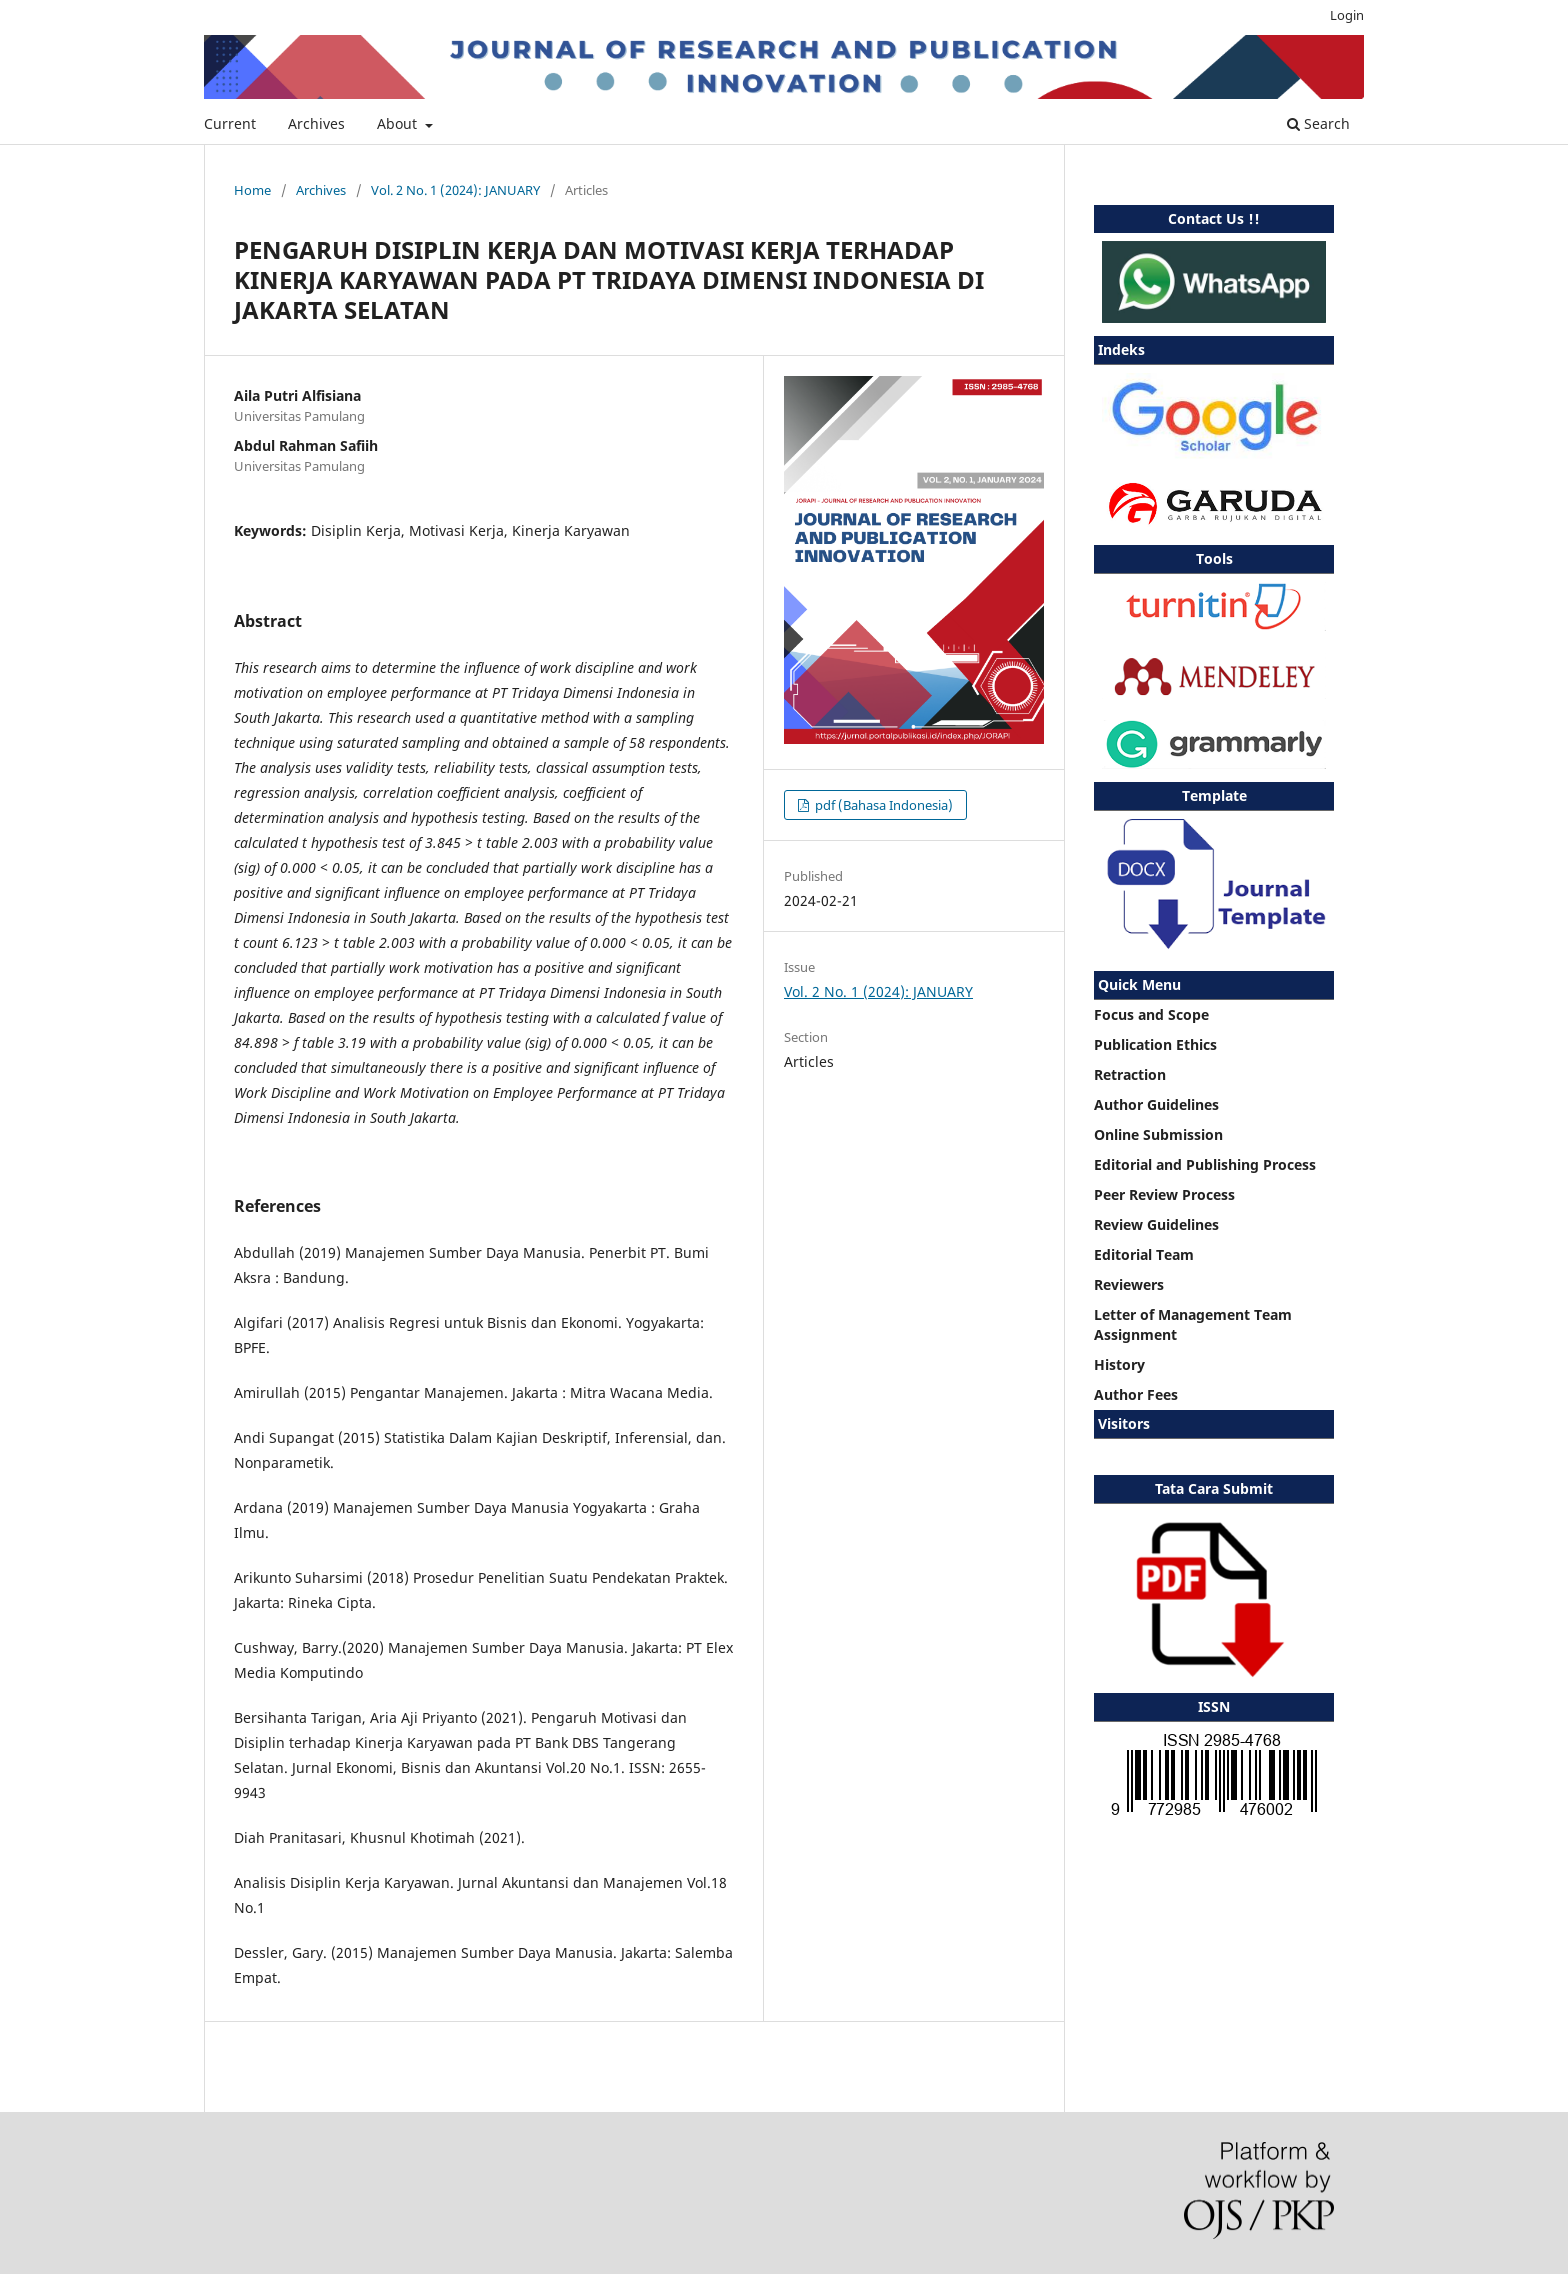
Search (1318, 123)
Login (1347, 15)
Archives (316, 123)
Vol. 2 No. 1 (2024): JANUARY (455, 190)
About (399, 123)
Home (252, 190)
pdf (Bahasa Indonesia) (882, 805)
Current (230, 123)
